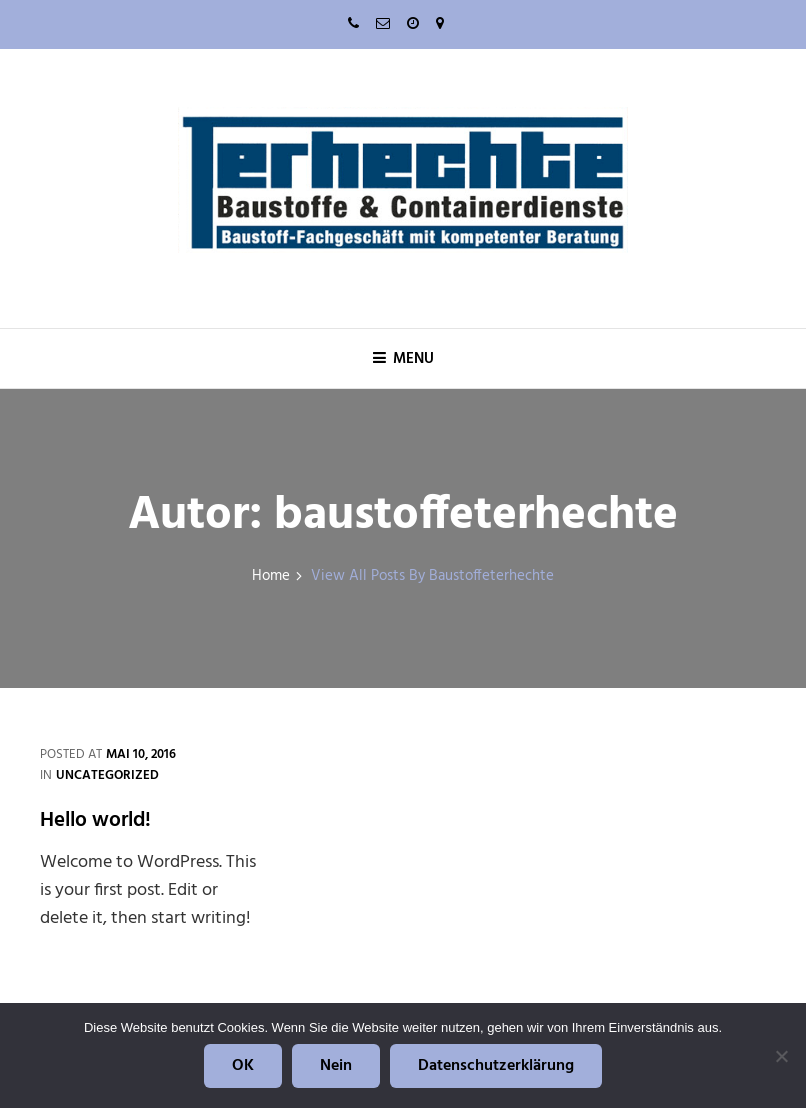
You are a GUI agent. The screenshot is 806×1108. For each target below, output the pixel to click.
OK (243, 1066)
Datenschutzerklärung (496, 1066)
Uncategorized (107, 775)
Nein (336, 1066)
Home (271, 576)
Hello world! (95, 820)
